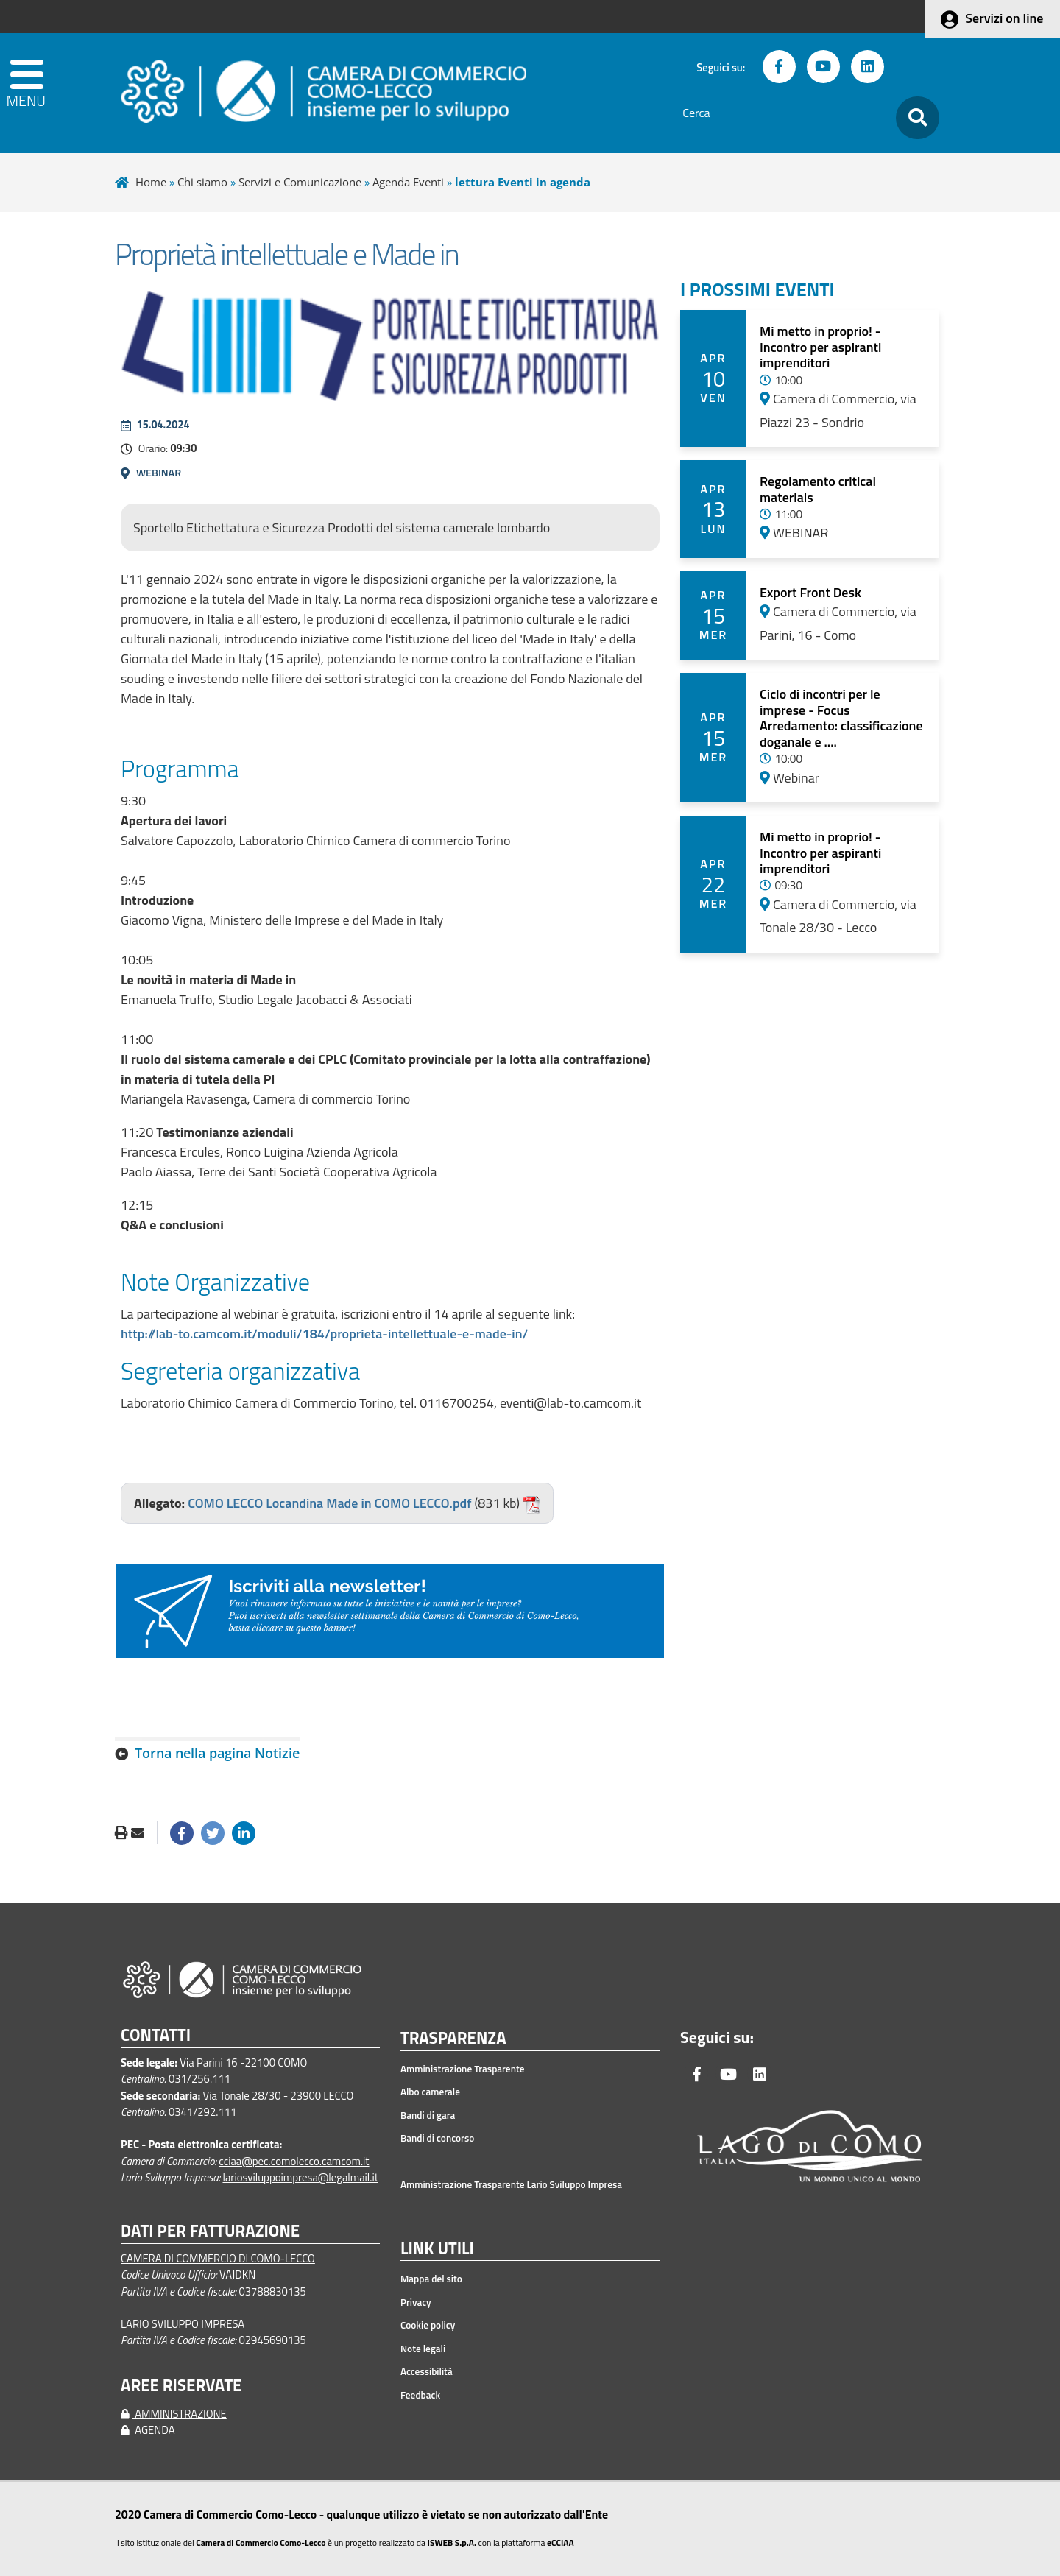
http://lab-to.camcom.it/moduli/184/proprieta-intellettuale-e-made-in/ (325, 1334)
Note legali (422, 2348)
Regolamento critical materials (818, 489)
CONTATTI (156, 2035)
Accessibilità (426, 2371)
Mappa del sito (431, 2278)
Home (150, 181)
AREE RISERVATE (181, 2386)
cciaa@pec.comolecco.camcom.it (294, 2161)
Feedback (420, 2395)
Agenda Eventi (408, 181)
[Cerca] (781, 113)
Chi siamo (202, 181)
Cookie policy (427, 2325)
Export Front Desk (810, 592)
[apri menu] (53, 93)
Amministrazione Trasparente (462, 2068)
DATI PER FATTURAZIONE (210, 2231)
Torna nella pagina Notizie (217, 1753)
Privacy (415, 2302)
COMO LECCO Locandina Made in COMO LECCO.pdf (329, 1503)
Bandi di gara (427, 2115)
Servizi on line (1004, 18)
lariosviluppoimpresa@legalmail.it (300, 2177)
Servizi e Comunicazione (300, 181)
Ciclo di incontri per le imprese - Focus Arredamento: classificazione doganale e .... (841, 718)
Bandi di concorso (437, 2138)
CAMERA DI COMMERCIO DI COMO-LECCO (218, 2258)
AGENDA (148, 2429)
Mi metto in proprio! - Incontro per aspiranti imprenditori (820, 347)
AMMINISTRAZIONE (174, 2413)
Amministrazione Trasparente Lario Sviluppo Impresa (511, 2184)
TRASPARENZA (453, 2038)
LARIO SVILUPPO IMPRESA (182, 2323)
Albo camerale (430, 2091)
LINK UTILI (437, 2249)
